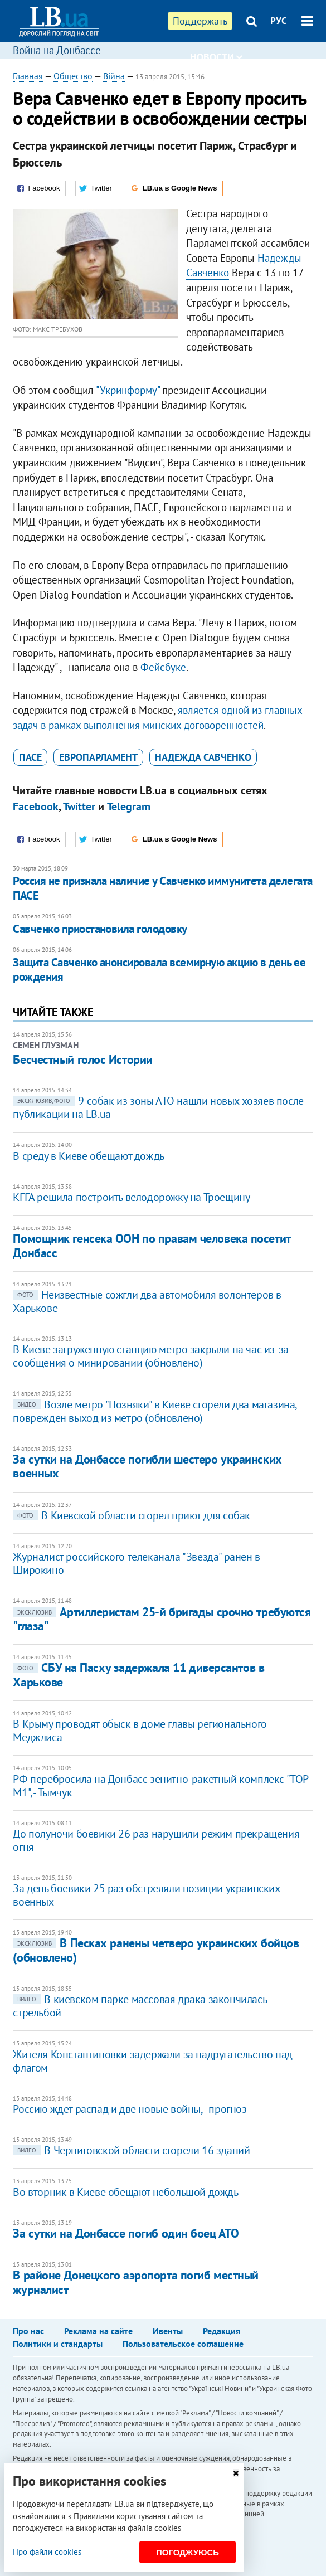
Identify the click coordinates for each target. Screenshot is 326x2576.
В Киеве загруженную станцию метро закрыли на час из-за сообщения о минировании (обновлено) (150, 1356)
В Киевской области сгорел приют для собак (131, 1515)
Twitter (79, 806)
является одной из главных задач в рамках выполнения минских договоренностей (158, 717)
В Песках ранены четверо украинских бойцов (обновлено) (156, 1950)
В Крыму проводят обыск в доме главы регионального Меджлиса (139, 1730)
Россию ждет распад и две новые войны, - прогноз (129, 2109)
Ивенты (168, 2330)
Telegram (128, 806)
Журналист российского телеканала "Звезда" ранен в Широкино (136, 1563)
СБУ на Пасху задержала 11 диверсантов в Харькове (138, 1674)
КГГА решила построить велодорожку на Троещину (131, 1197)
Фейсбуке (163, 667)
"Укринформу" (127, 390)
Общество (73, 75)
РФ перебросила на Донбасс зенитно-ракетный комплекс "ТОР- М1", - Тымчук (162, 1786)
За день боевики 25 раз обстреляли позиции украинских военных (146, 1895)
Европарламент (98, 757)
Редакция (221, 2330)
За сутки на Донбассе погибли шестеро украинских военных (147, 1466)
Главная (28, 75)
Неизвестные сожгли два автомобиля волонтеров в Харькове (147, 1301)
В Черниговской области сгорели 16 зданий (131, 2150)
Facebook (36, 806)
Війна (114, 75)
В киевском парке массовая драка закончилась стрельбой (139, 2006)
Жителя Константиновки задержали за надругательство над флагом (152, 2061)
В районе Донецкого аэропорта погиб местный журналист (136, 2282)
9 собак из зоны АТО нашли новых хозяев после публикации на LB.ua (158, 1107)
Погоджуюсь (187, 2552)
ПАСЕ (30, 757)
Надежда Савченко (203, 757)
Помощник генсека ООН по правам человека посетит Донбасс (151, 1245)
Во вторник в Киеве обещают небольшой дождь (125, 2192)
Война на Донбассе (57, 50)
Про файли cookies (47, 2551)
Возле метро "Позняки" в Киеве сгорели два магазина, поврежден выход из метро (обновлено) (154, 1411)
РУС (278, 20)
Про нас (28, 2330)
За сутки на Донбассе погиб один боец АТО (126, 2233)
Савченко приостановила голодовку (100, 928)
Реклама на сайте (98, 2330)
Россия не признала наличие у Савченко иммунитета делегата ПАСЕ (162, 888)
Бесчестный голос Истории (82, 1059)
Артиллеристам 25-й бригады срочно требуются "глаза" (161, 1619)
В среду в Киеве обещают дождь (88, 1156)
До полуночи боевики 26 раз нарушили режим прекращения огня (156, 1840)
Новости (216, 57)
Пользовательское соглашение (183, 2343)
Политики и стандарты (58, 2343)
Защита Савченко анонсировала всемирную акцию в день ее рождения (159, 969)
